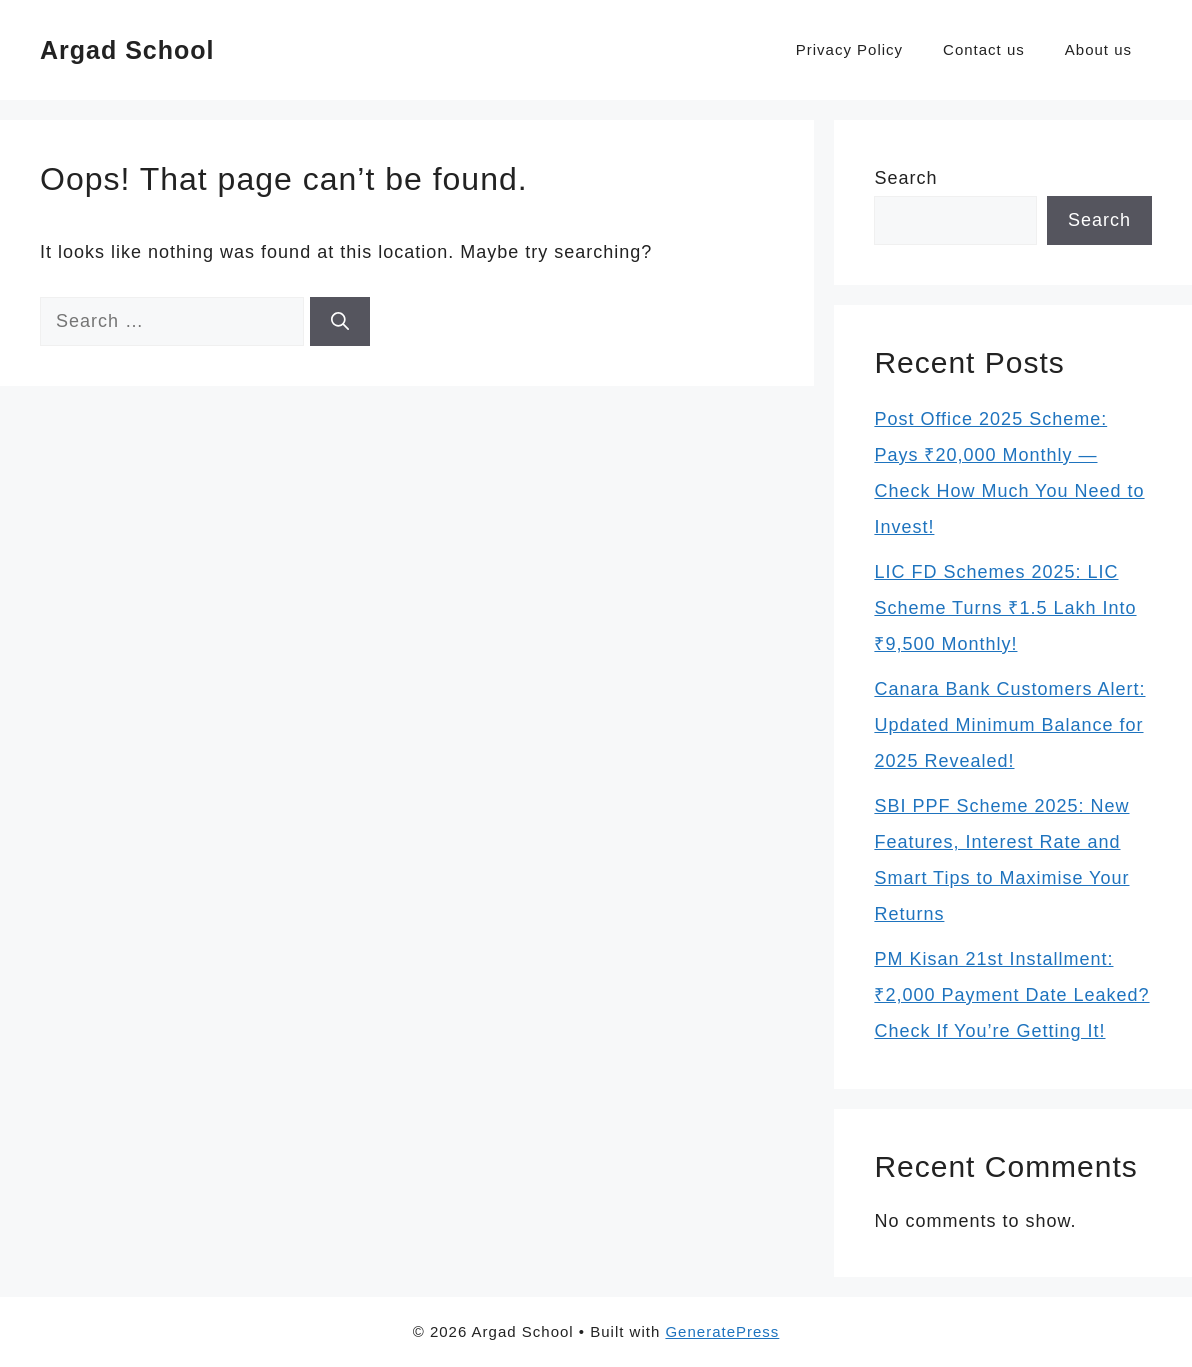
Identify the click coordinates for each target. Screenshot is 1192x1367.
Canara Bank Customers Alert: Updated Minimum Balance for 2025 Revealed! (1009, 725)
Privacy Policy (849, 49)
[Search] (340, 321)
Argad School (127, 50)
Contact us (984, 49)
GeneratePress (722, 1331)
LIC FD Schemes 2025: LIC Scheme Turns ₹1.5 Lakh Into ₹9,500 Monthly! (1005, 608)
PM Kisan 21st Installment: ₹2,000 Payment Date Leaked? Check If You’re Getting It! (1011, 995)
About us (1098, 49)
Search (905, 178)
